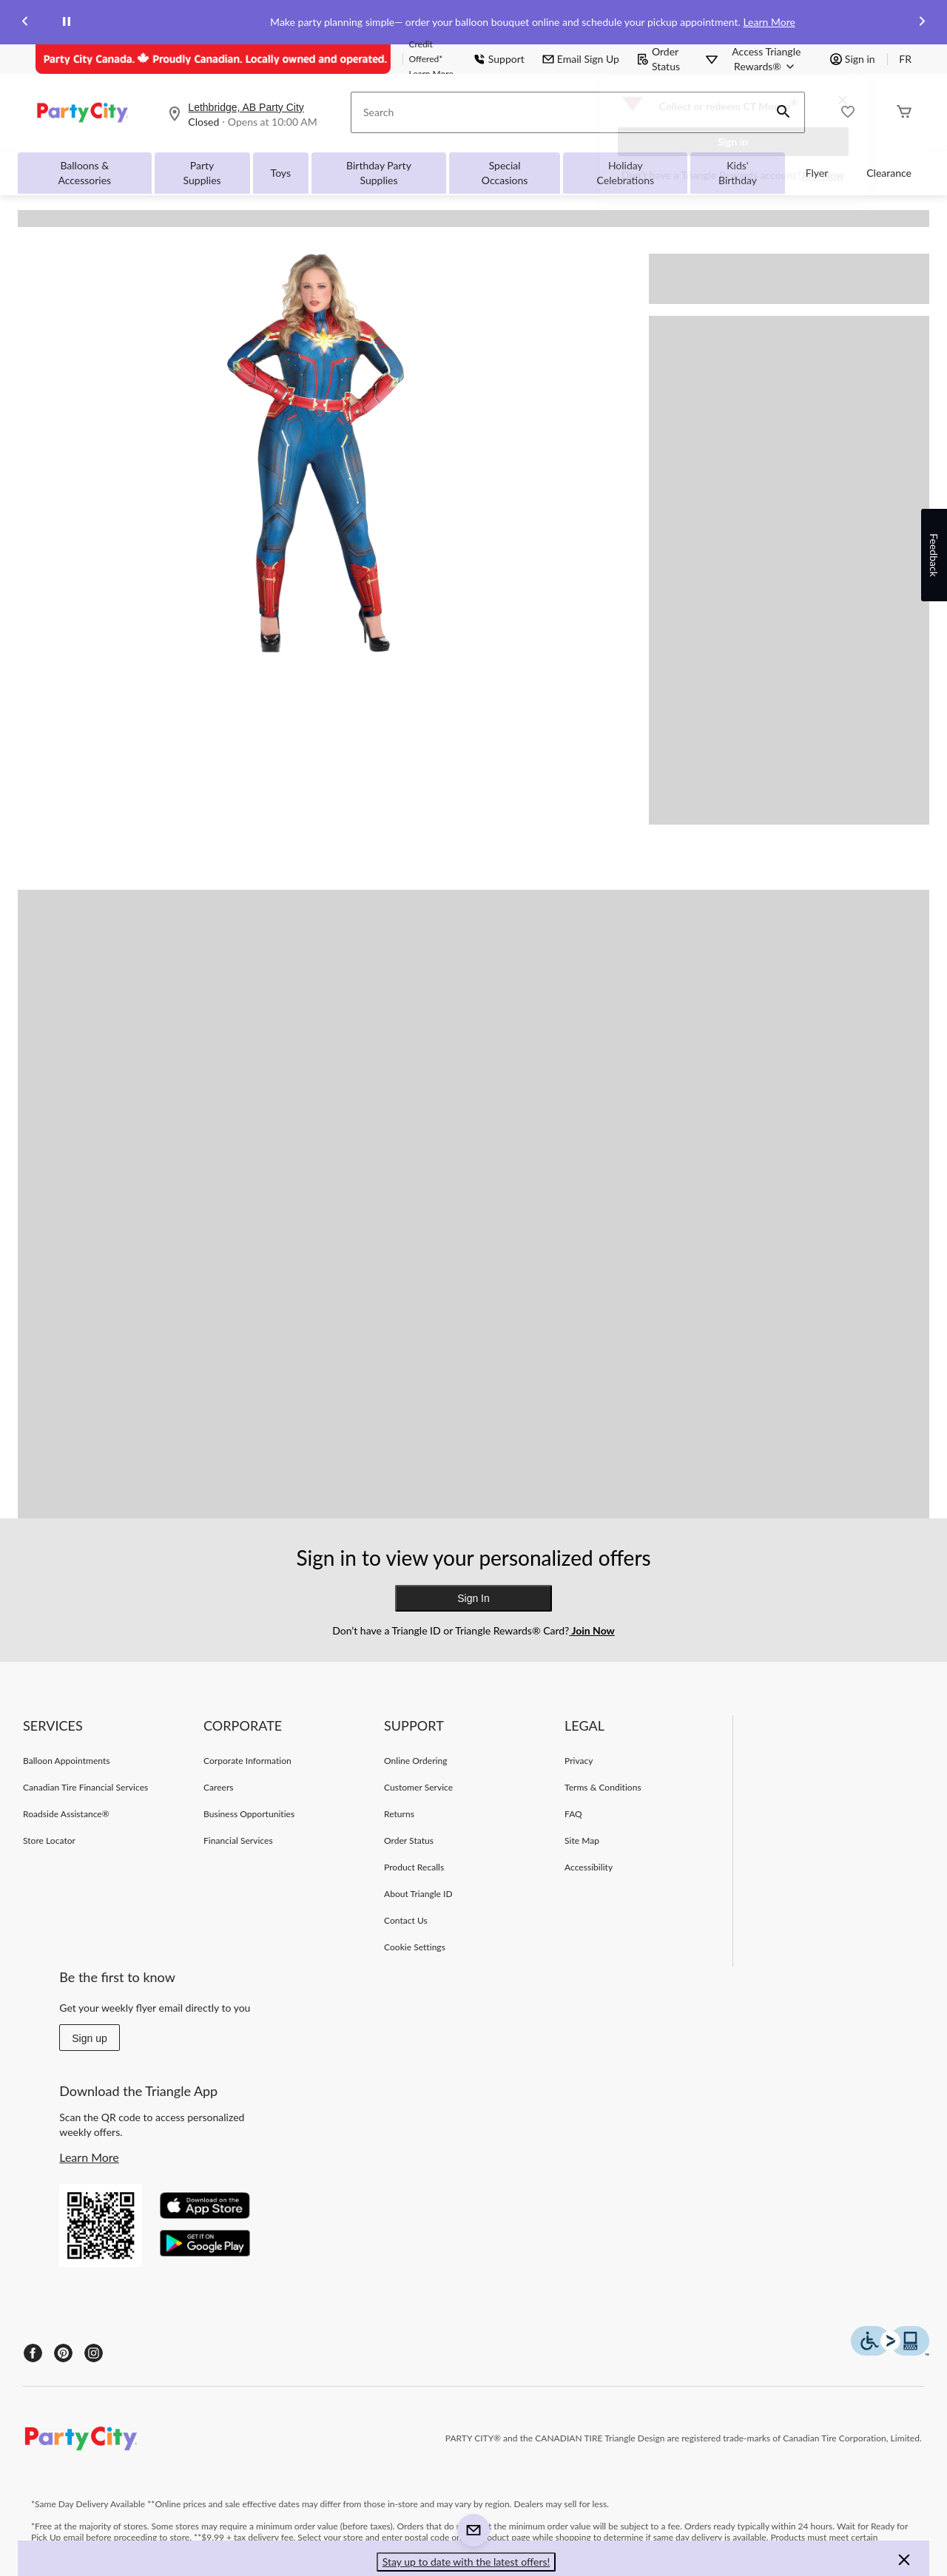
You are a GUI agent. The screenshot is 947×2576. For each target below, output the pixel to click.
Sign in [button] (852, 59)
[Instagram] (93, 2353)
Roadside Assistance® (66, 1813)
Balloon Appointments (66, 1760)
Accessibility (589, 1867)
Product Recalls (414, 1867)
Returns (399, 1813)
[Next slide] (921, 22)
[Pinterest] (63, 2353)
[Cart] (904, 112)
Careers (218, 1787)
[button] (904, 2562)
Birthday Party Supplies (378, 172)
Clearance (888, 172)
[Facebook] (33, 2353)
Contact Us (406, 1920)
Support (499, 59)
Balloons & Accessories (84, 172)
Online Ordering (415, 1760)
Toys (281, 172)
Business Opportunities (248, 1813)
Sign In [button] (473, 1598)
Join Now (822, 175)
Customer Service (418, 1787)
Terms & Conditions (603, 1787)
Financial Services (238, 1840)
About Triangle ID (418, 1893)
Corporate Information (247, 1760)
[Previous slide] (25, 22)
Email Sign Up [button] (580, 59)
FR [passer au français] (905, 59)
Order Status (658, 58)
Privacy (579, 1760)
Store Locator (49, 1840)
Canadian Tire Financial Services (85, 1787)
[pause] (66, 22)
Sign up (89, 2038)
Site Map (582, 1840)
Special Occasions (505, 172)
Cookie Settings (414, 1947)
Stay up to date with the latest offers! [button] (466, 2561)
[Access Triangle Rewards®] (766, 59)
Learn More (769, 22)
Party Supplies (202, 172)
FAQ (573, 1813)
